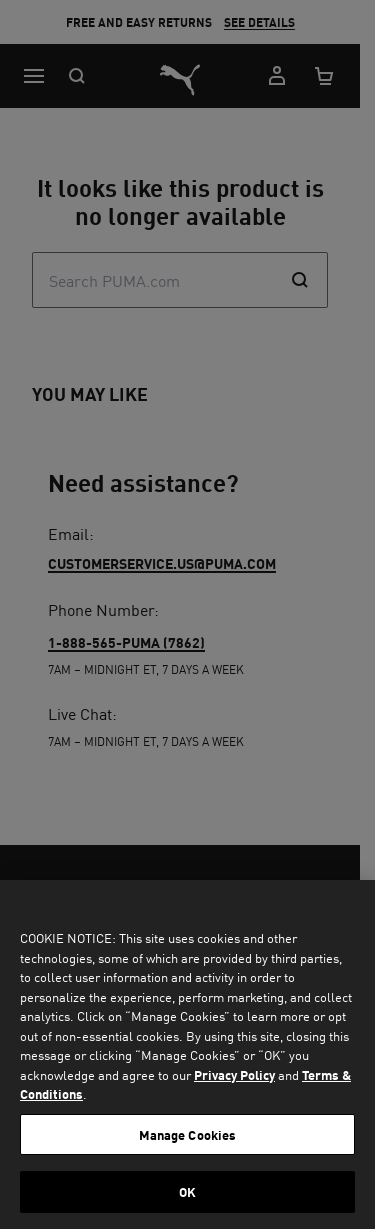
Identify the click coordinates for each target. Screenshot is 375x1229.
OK (187, 1191)
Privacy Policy (234, 1074)
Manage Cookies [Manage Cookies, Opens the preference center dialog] (188, 1134)
